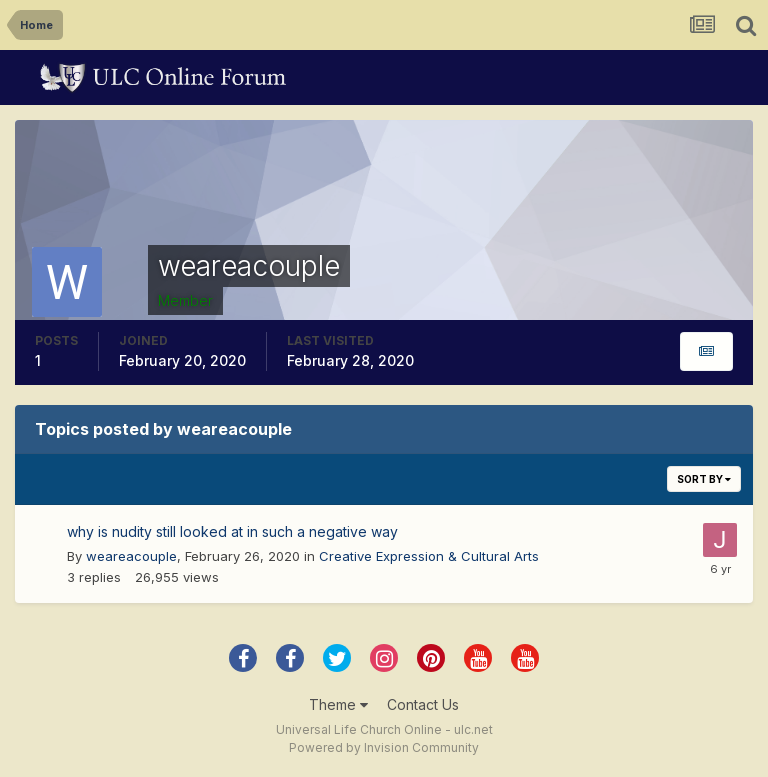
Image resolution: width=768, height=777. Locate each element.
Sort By (704, 479)
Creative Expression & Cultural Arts (429, 556)
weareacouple (131, 556)
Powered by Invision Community (384, 747)
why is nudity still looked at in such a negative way (232, 531)
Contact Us (423, 704)
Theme (338, 704)
